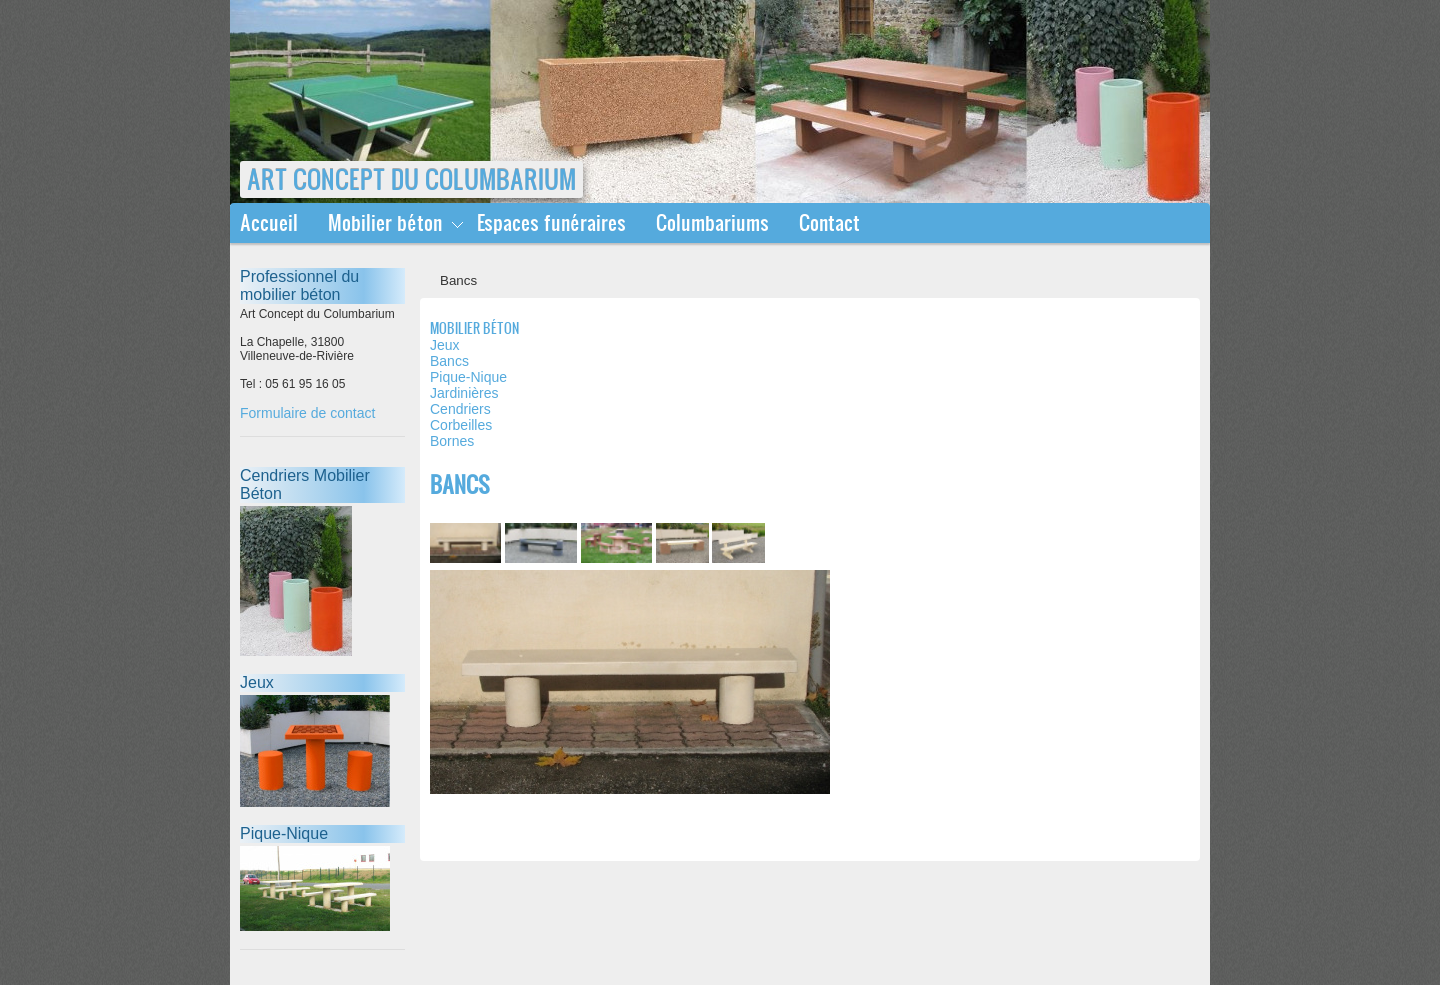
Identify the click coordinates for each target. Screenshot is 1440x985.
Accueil (269, 222)
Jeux (445, 345)
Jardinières (464, 393)
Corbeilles (461, 425)
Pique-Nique (468, 377)
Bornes (452, 441)
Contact (829, 222)
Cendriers (460, 409)
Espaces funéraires (551, 222)
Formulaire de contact (307, 413)
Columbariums (712, 222)
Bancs (449, 361)
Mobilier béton (385, 222)
